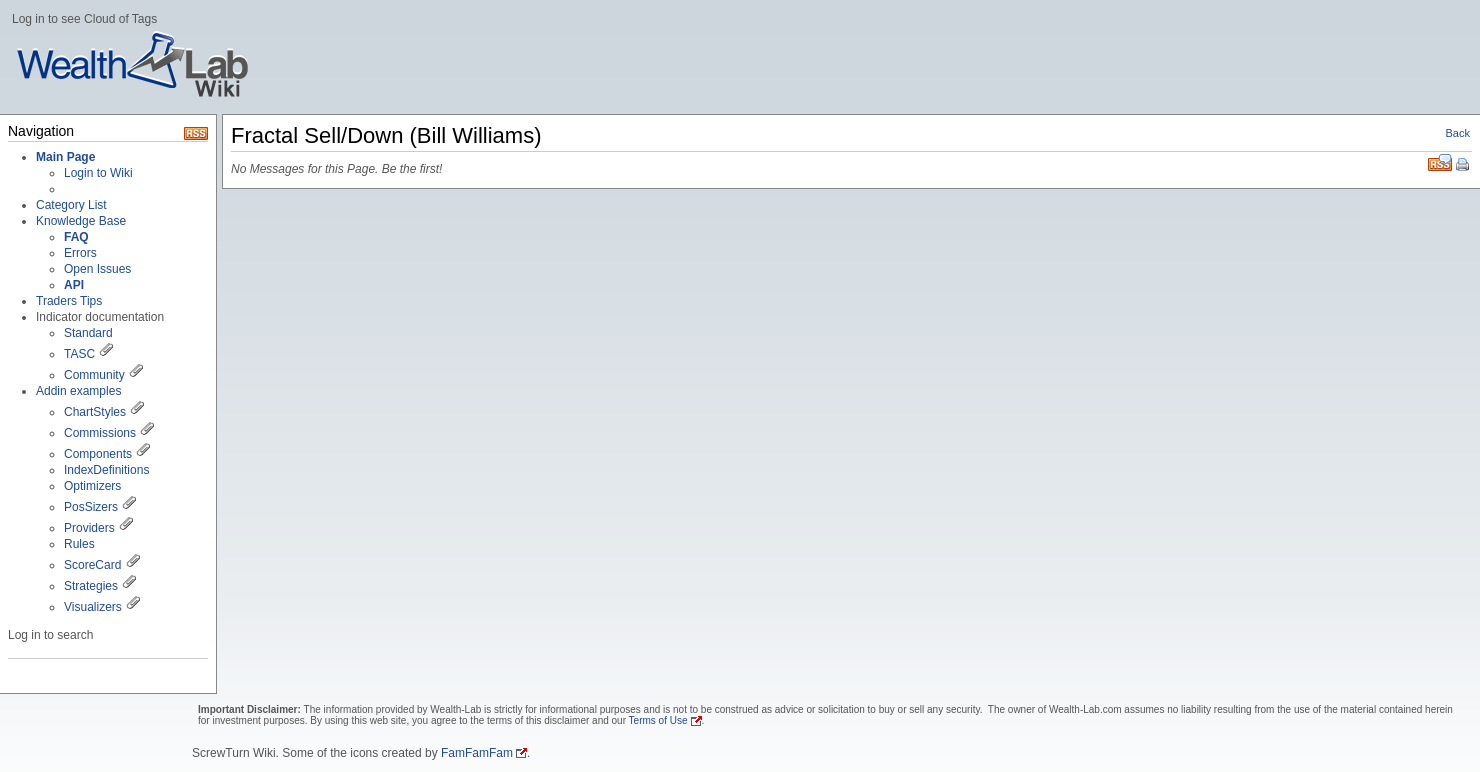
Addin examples (78, 391)
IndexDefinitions (106, 470)
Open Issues (97, 269)
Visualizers (93, 607)
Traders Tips (69, 301)
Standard (88, 333)
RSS (1440, 162)
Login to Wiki (98, 173)
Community (94, 375)
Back (1458, 133)
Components (98, 454)
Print (1464, 166)
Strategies (91, 586)
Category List (71, 205)
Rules (79, 544)
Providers (89, 528)
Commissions (100, 433)
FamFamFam (477, 753)
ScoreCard (92, 565)
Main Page (65, 157)
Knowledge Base (81, 221)
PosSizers (91, 507)
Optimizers (92, 486)
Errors (80, 253)
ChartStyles (95, 412)
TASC (79, 354)
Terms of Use (658, 720)
